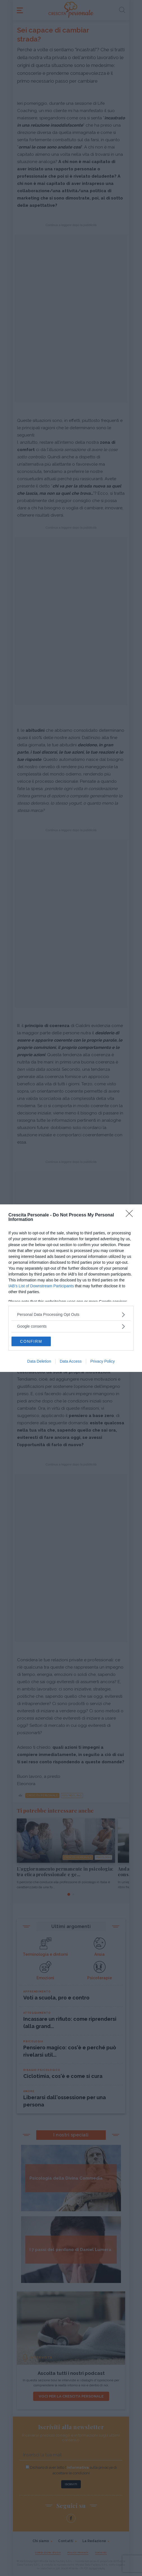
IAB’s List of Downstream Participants (41, 1286)
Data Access (71, 1361)
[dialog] (71, 1288)
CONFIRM (31, 1341)
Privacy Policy (102, 1361)
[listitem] (71, 1315)
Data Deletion (39, 1361)
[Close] (131, 1215)
